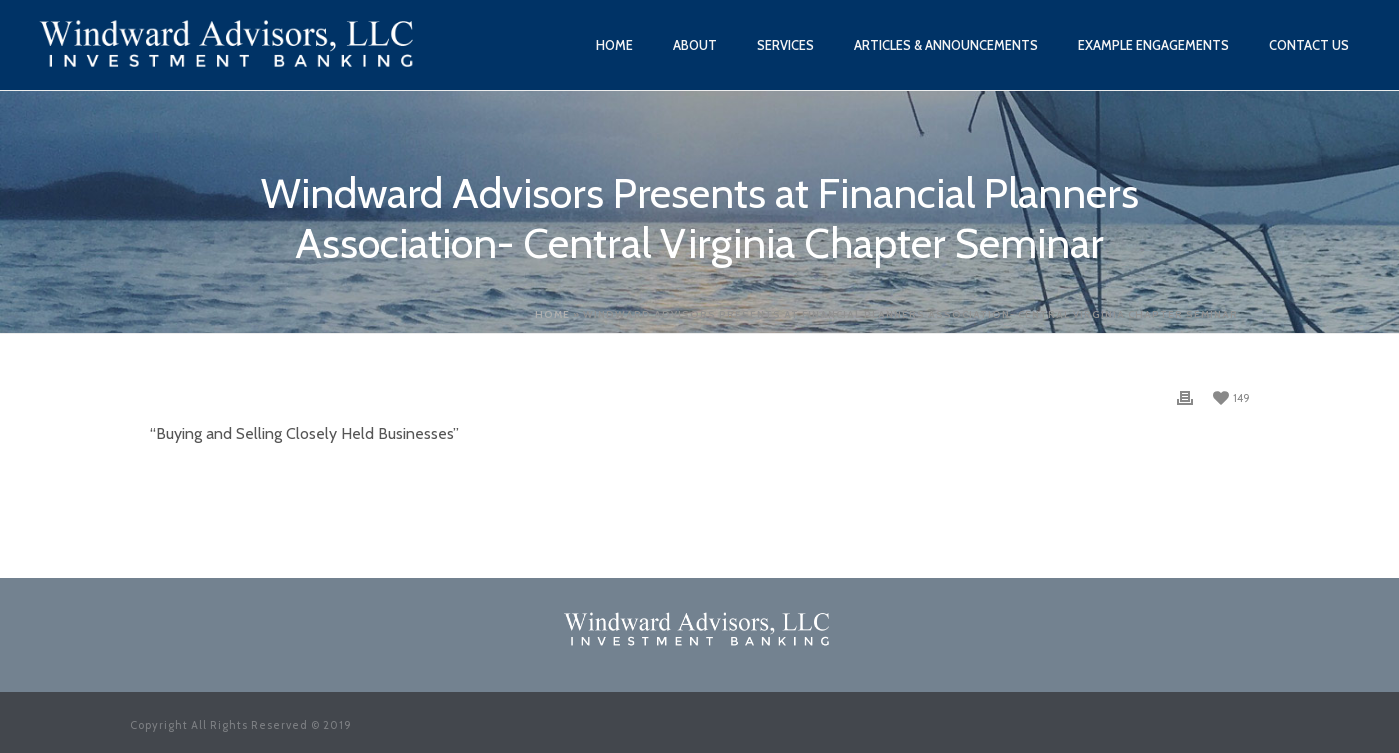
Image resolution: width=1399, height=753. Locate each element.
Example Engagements (1153, 45)
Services (785, 45)
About (695, 45)
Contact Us (1309, 45)
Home (614, 45)
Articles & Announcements (946, 45)
